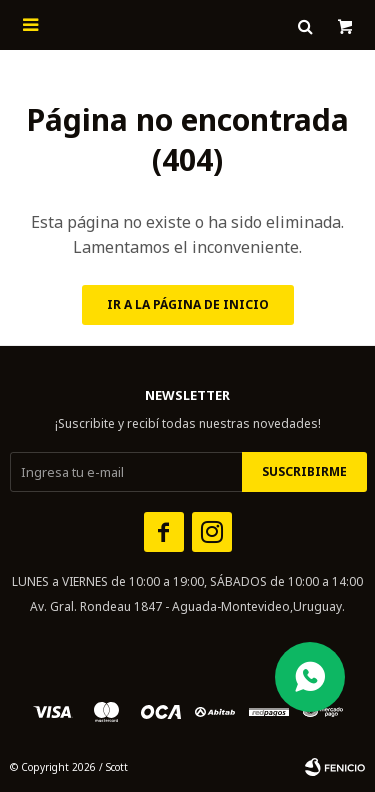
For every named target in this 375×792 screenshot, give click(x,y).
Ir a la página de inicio (188, 304)
